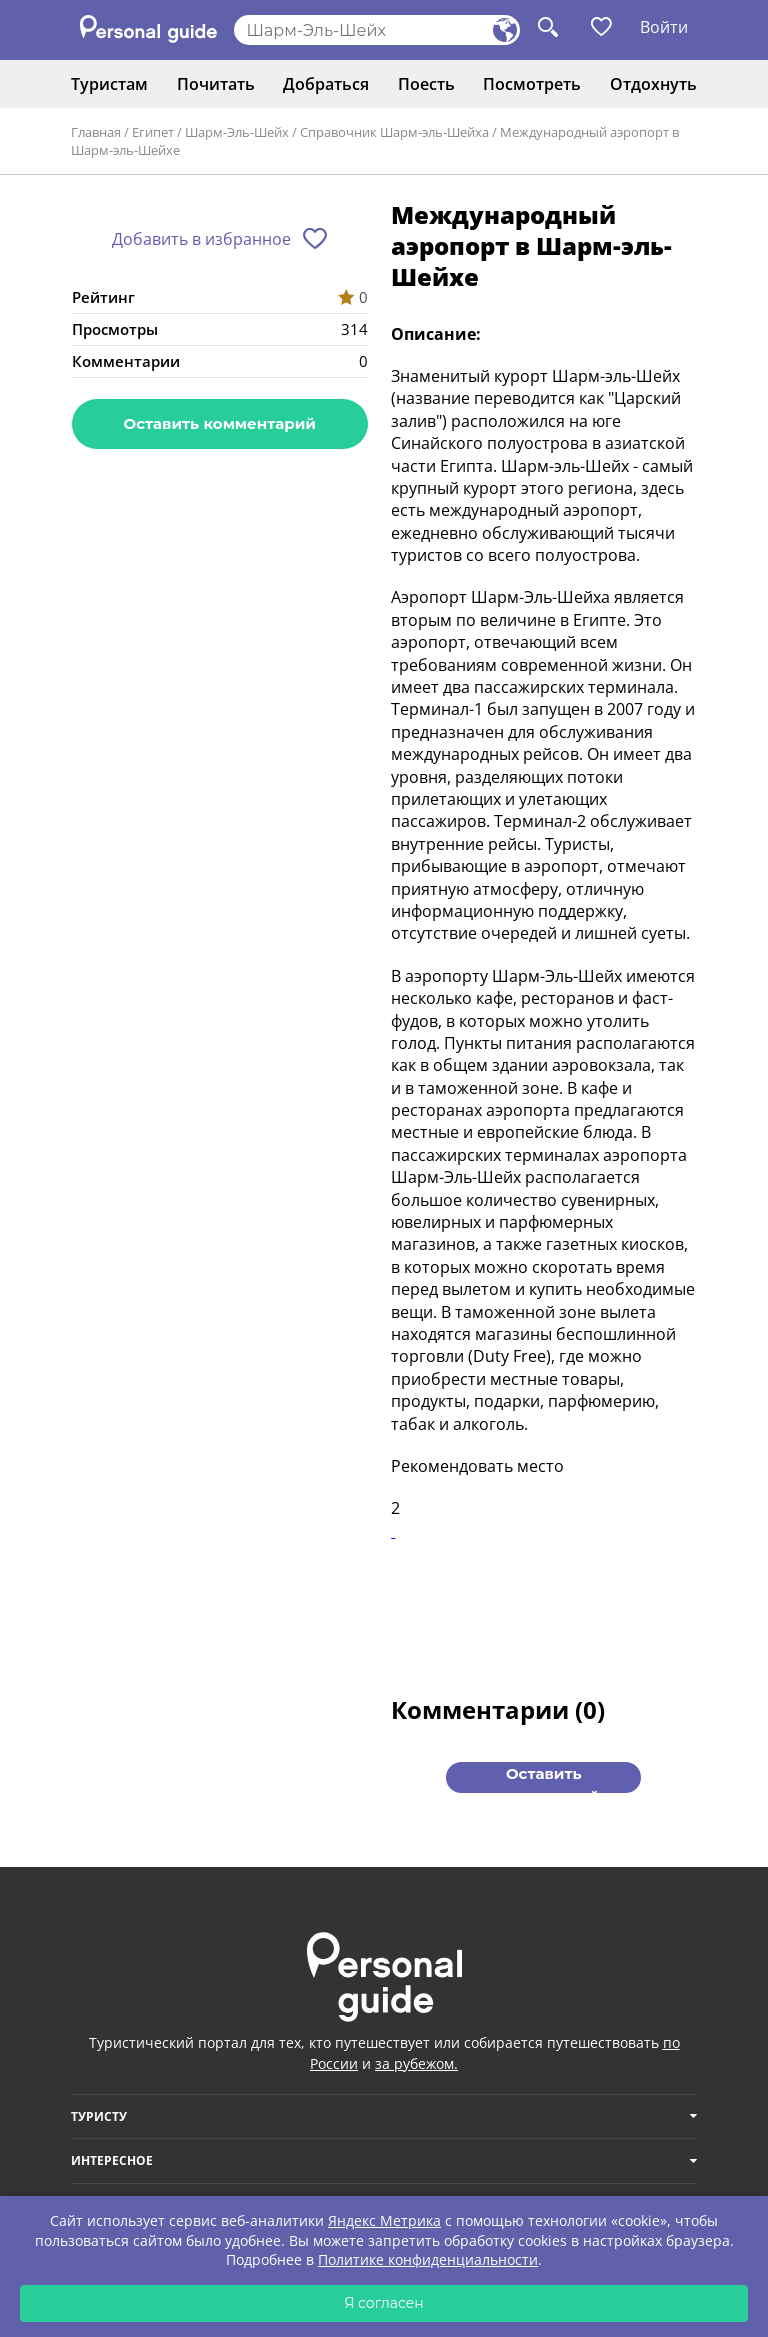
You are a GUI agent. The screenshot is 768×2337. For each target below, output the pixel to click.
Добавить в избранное (201, 239)
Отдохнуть (653, 84)
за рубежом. (416, 2063)
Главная (96, 132)
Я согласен (384, 2303)
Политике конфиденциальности (428, 2259)
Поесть (426, 84)
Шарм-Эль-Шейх (237, 132)
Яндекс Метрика (384, 2220)
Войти (664, 27)
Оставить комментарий (220, 423)
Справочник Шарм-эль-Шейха (394, 132)
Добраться (326, 84)
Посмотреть (532, 84)
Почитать (216, 84)
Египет (153, 132)
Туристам (109, 84)
